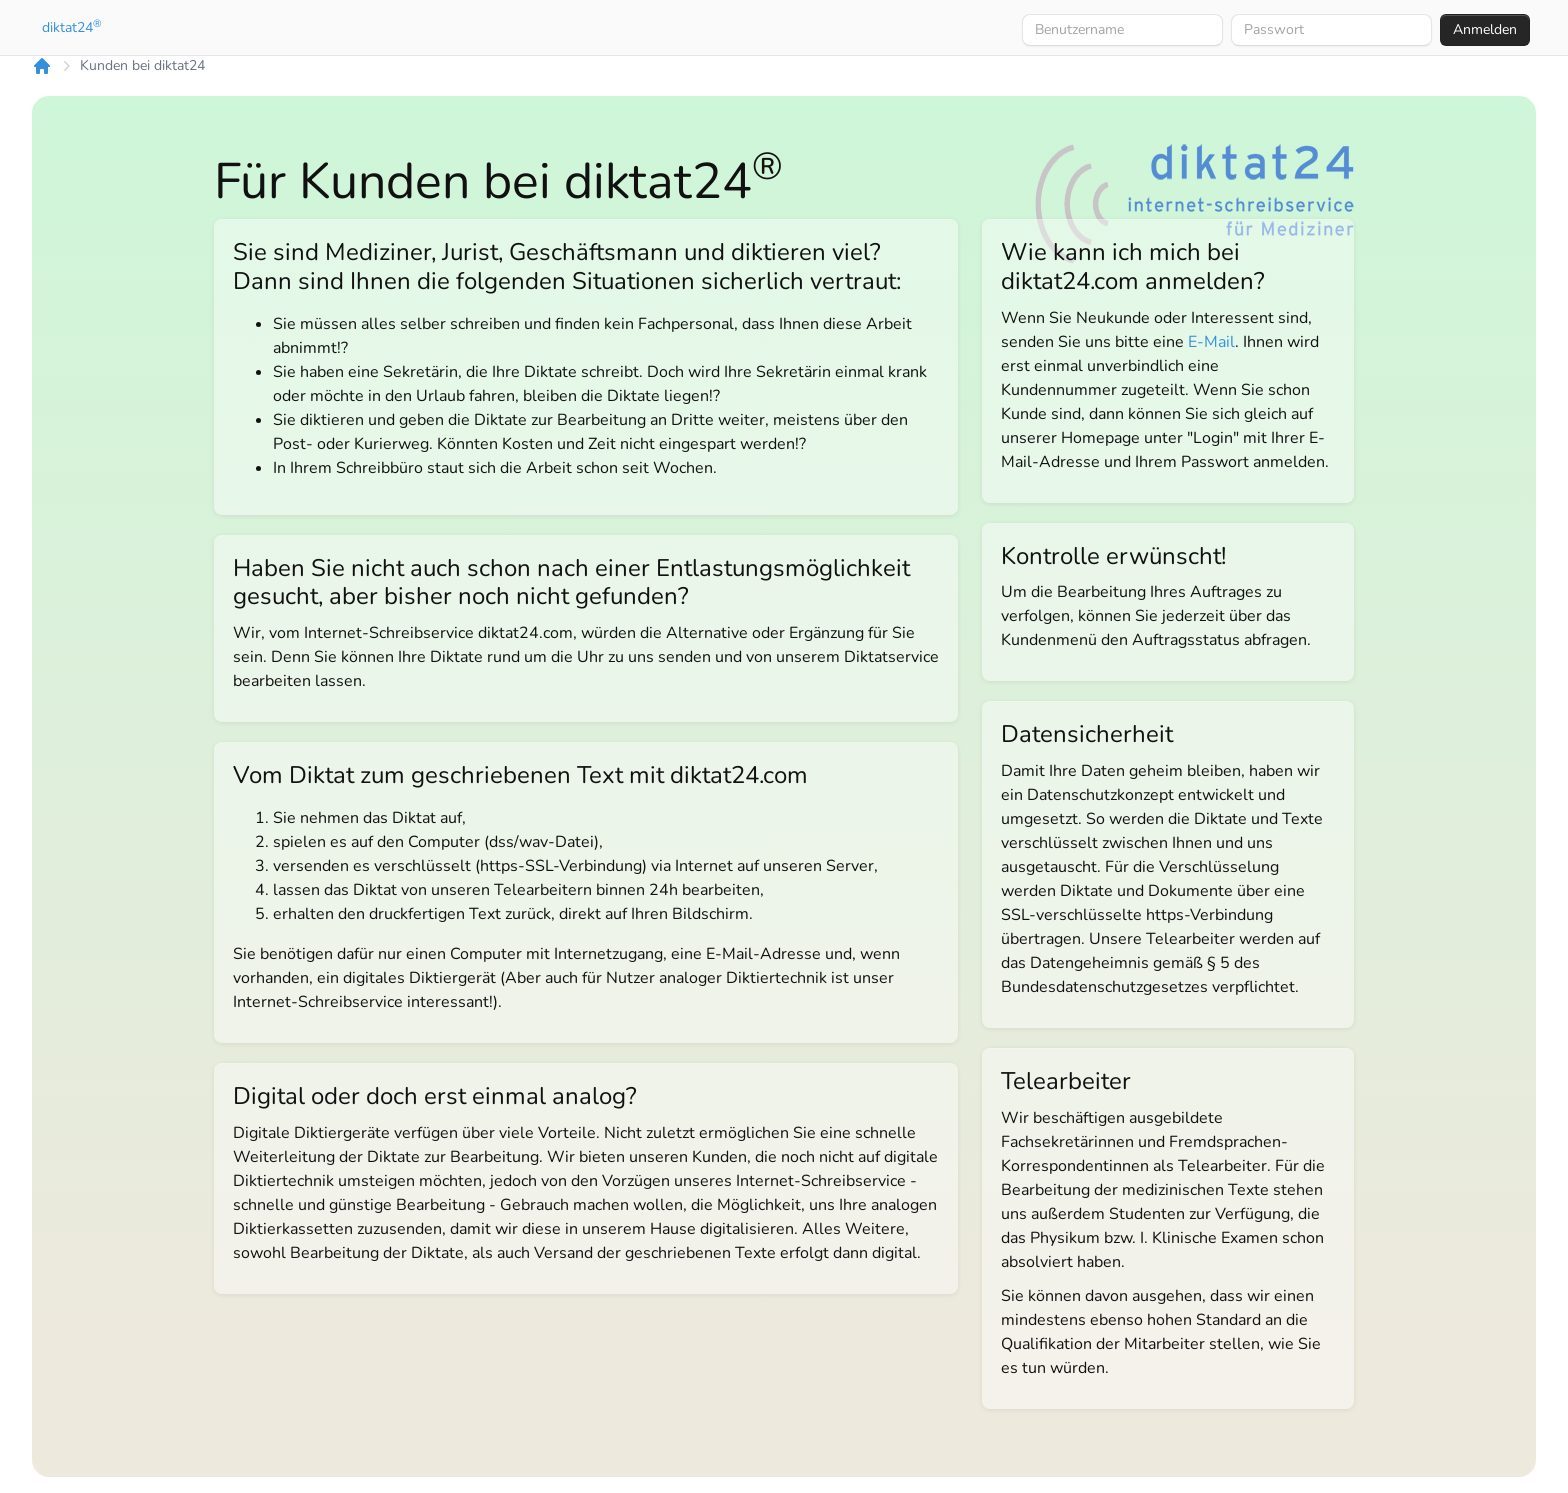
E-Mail (1211, 342)
